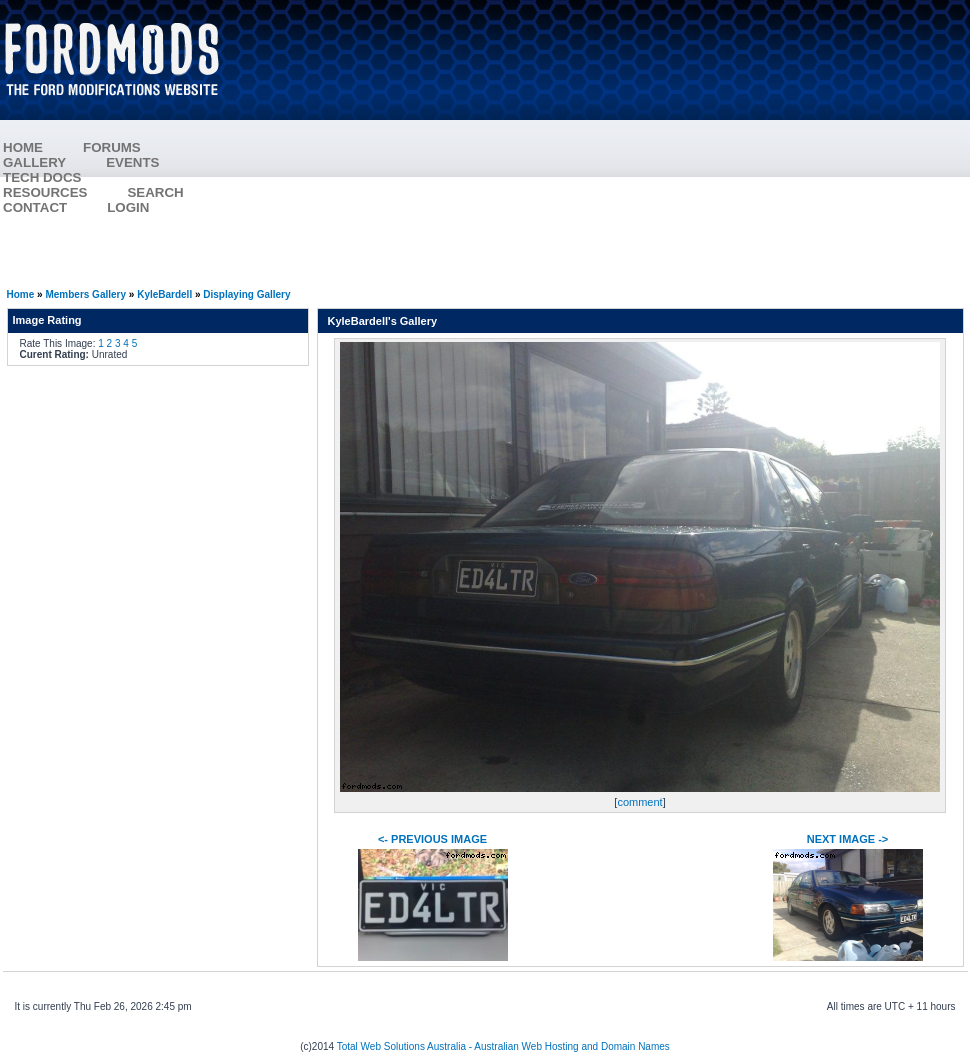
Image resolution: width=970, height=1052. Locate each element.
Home (21, 294)
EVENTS (152, 162)
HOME (23, 147)
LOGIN (128, 207)
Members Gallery (85, 294)
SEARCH (155, 192)
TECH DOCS (42, 177)
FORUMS (132, 147)
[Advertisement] (606, 145)
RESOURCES (65, 192)
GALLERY (34, 162)
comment (639, 802)
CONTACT (35, 207)
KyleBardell (164, 294)
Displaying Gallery (246, 294)
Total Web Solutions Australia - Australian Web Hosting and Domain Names (503, 1046)
